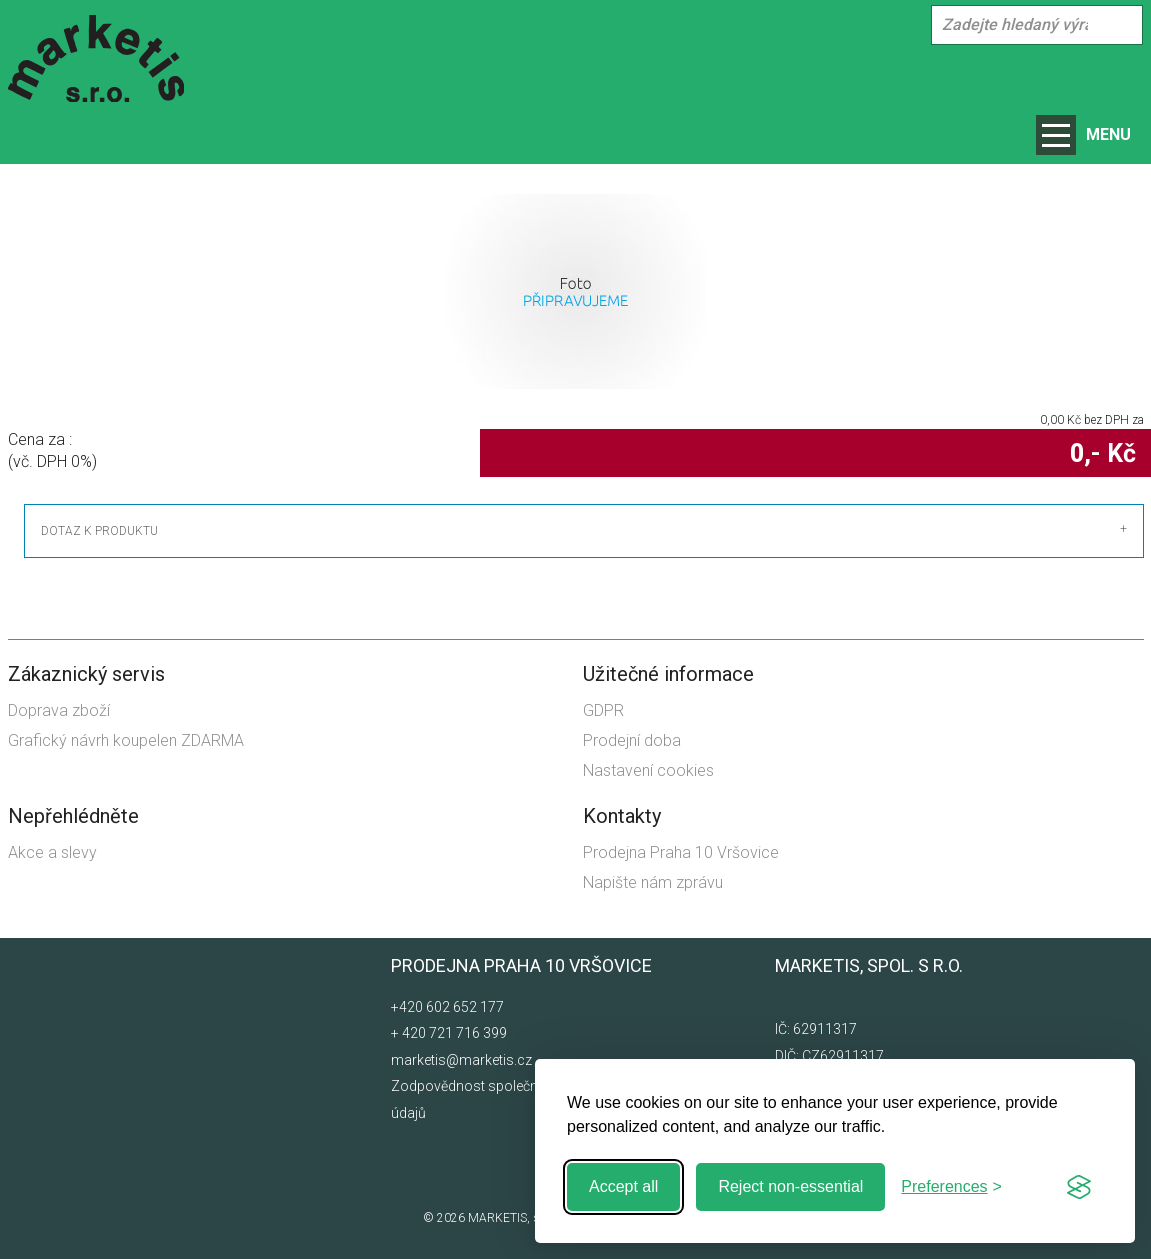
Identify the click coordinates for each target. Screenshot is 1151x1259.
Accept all (623, 1186)
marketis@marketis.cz (461, 1060)
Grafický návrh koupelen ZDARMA (126, 740)
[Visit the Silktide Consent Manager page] (1079, 1187)
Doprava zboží (59, 710)
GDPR (603, 710)
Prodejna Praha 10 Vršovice (681, 852)
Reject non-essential (790, 1186)
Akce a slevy (52, 852)
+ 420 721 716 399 (449, 1033)
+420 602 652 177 (447, 1007)
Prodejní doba (632, 740)
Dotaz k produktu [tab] (99, 531)
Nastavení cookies (648, 770)
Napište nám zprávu (653, 882)
